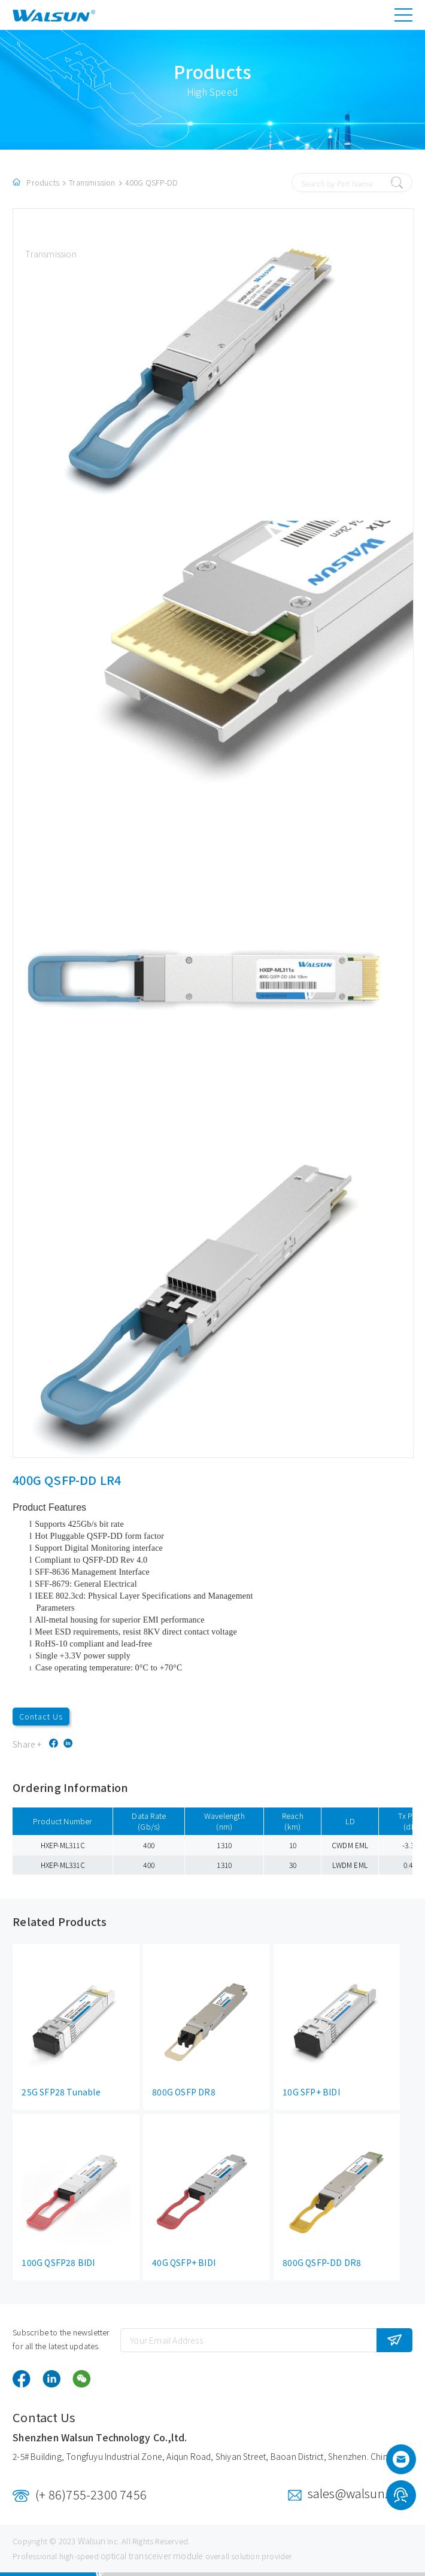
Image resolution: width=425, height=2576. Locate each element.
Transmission (92, 182)
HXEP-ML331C (63, 1865)
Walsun (91, 2541)
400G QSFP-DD (151, 182)
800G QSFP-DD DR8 (322, 2262)
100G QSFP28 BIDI (58, 2262)
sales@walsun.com (360, 2493)
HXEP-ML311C (63, 1845)
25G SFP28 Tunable (61, 2092)
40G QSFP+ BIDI (183, 2262)
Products (42, 182)
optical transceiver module (152, 2556)
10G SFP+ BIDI (311, 2092)
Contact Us (41, 1716)
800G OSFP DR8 (183, 2092)
